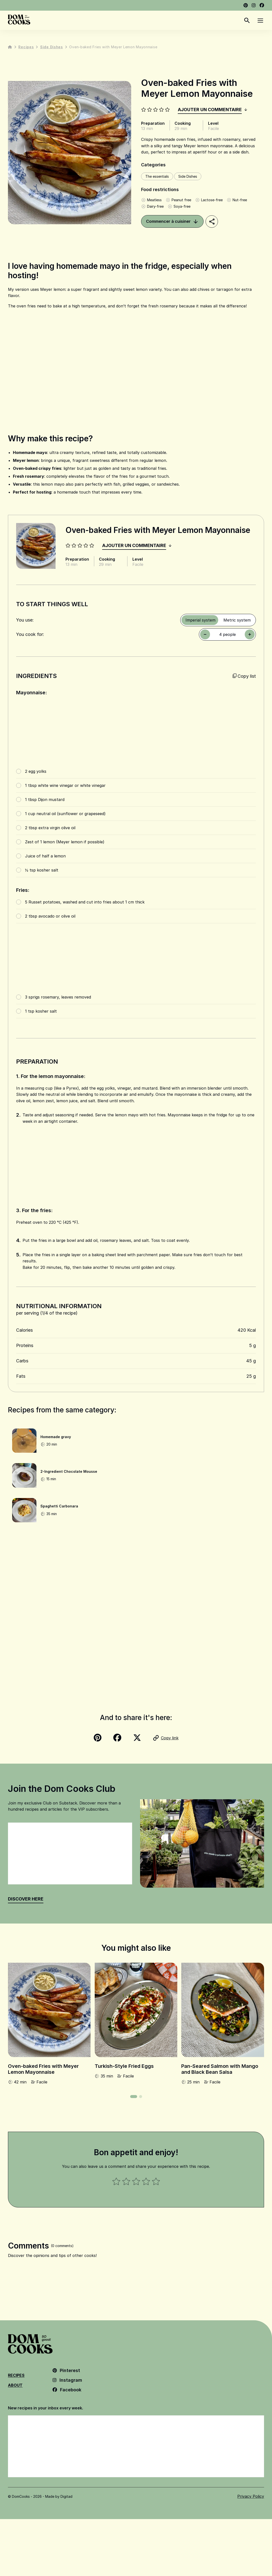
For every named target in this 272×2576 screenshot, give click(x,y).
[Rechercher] (247, 20)
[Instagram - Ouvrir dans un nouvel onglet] (254, 5)
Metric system (237, 620)
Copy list (244, 676)
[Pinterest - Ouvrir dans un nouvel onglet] (245, 5)
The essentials (157, 176)
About (15, 2385)
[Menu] (260, 20)
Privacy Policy (250, 2496)
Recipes (26, 47)
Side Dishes (51, 47)
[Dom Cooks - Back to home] (19, 20)
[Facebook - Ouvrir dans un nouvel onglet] (262, 5)
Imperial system (200, 620)
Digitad (66, 2497)
